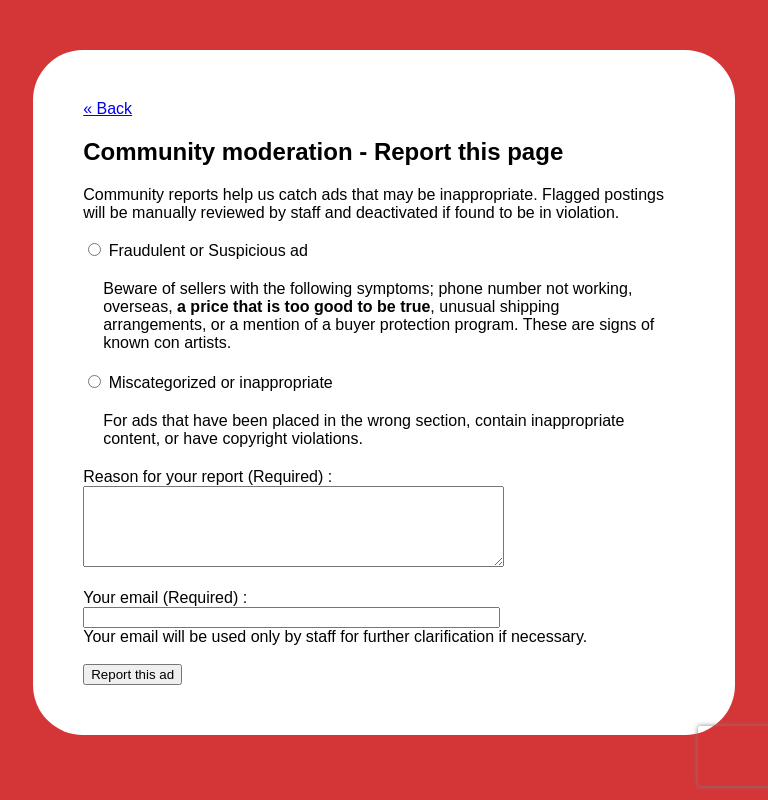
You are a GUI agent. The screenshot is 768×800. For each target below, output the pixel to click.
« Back (107, 108)
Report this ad (132, 689)
